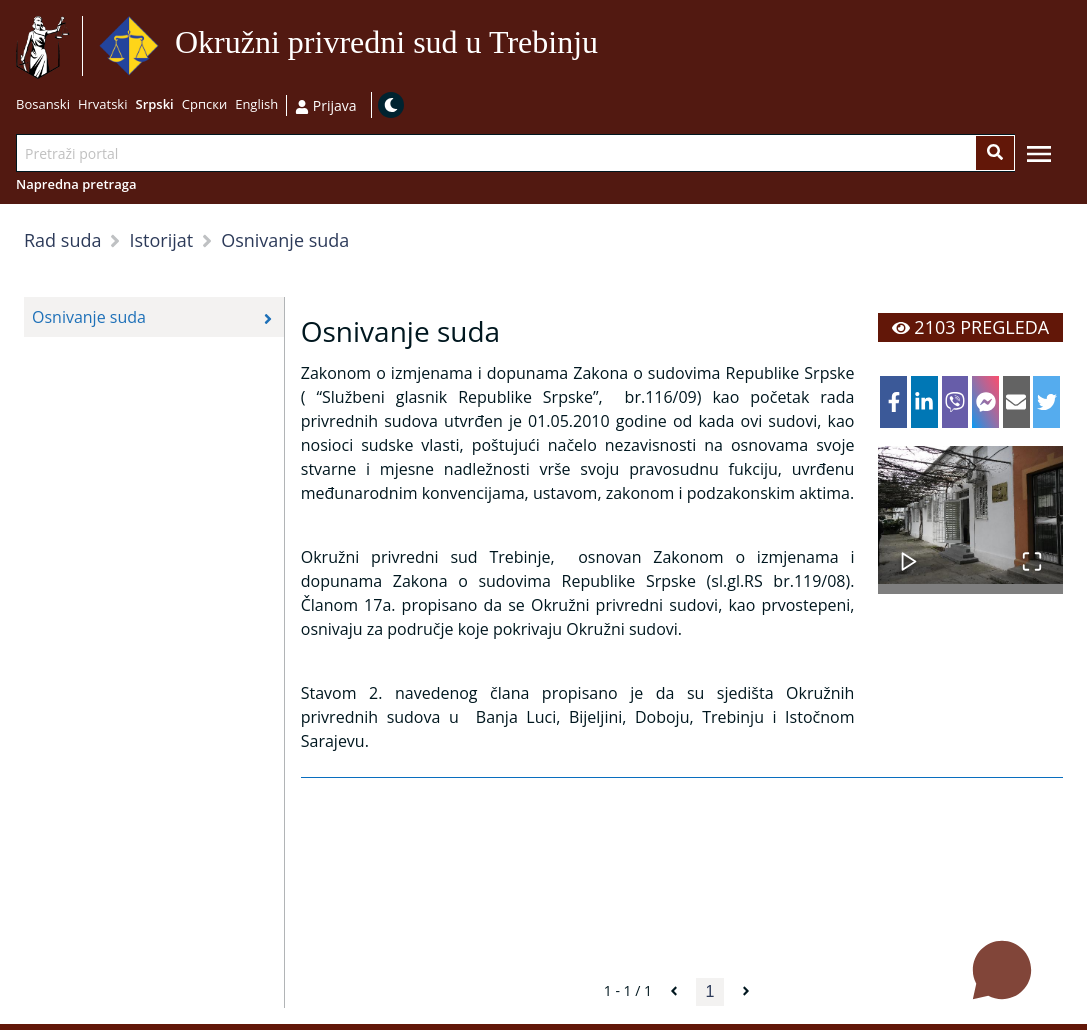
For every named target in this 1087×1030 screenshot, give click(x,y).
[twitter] (1046, 402)
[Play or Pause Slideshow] (909, 551)
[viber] (955, 402)
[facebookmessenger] (985, 402)
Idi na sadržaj (606, 46)
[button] (970, 515)
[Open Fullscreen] (1032, 551)
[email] (1016, 402)
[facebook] (893, 402)
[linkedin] (924, 402)
